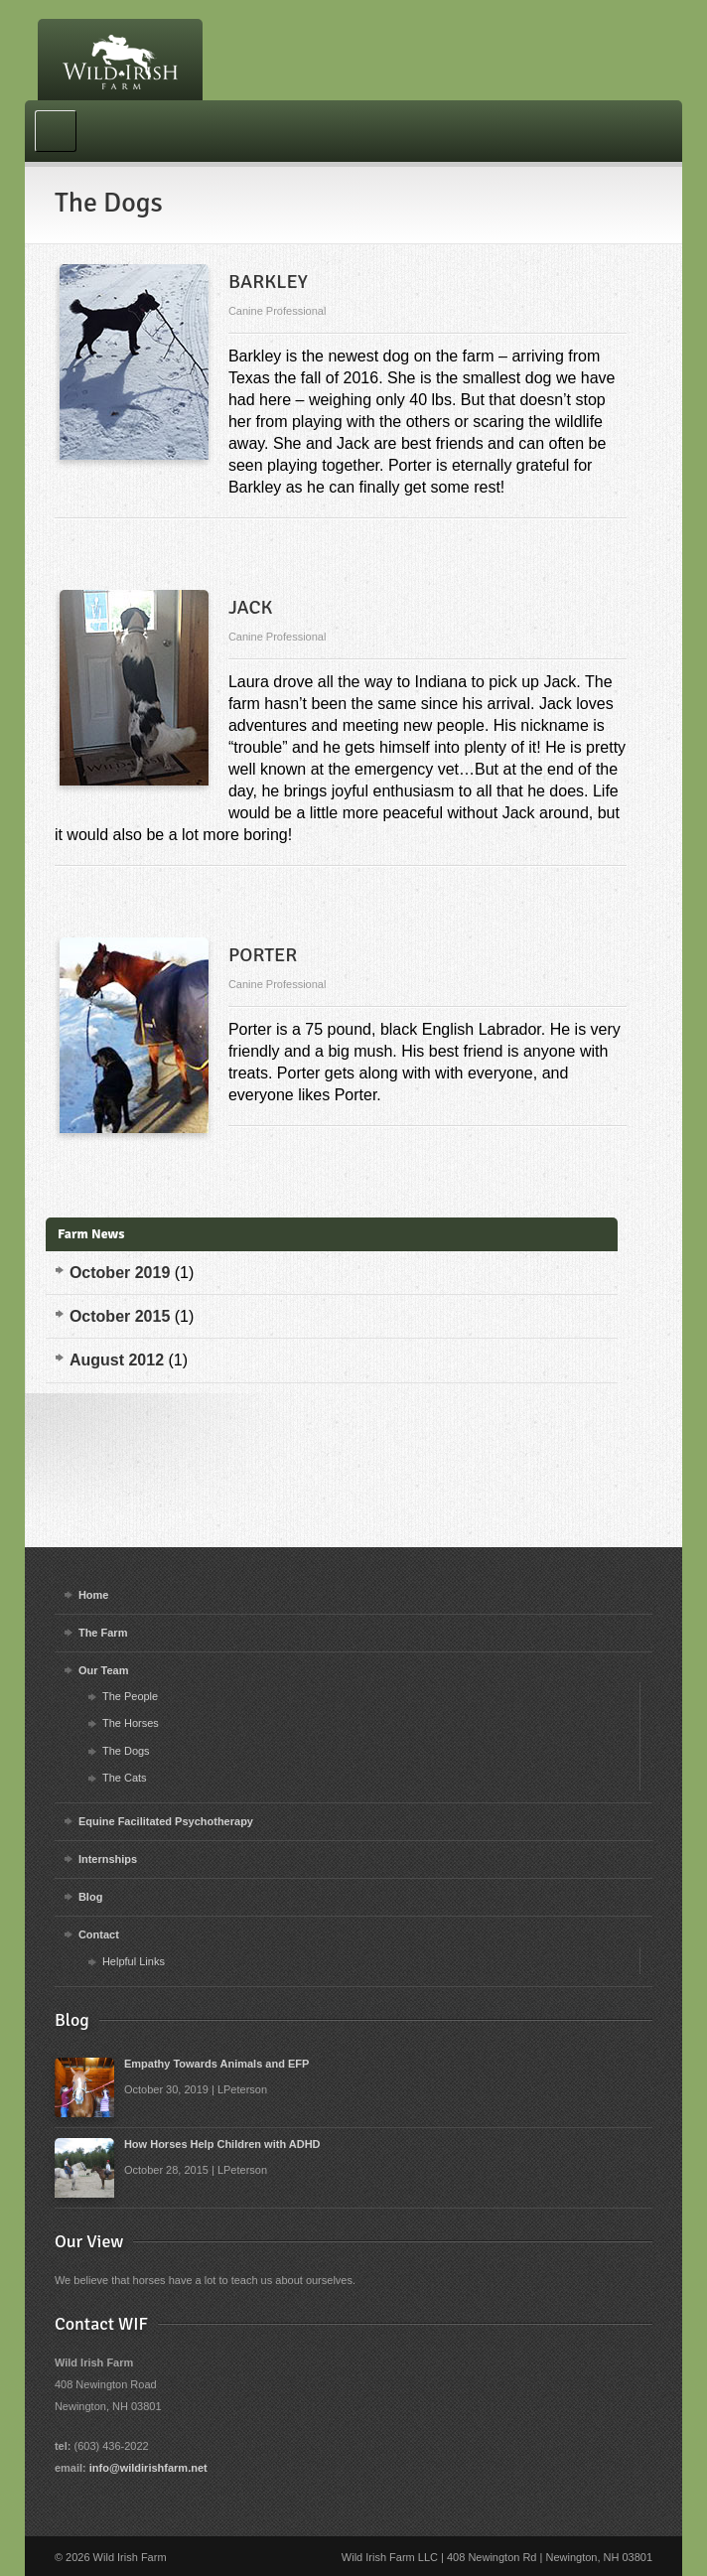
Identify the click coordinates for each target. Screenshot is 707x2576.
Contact (98, 1934)
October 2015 (120, 1316)
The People (130, 1696)
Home (93, 1595)
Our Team (103, 1670)
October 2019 (120, 1272)
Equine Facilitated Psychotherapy (165, 1821)
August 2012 (117, 1360)
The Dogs (126, 1751)
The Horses (130, 1723)
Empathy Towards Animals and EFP (216, 2064)
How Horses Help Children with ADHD (222, 2144)
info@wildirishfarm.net (148, 2468)
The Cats (124, 1778)
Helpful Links (133, 1961)
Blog (90, 1897)
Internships (107, 1859)
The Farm (103, 1633)
